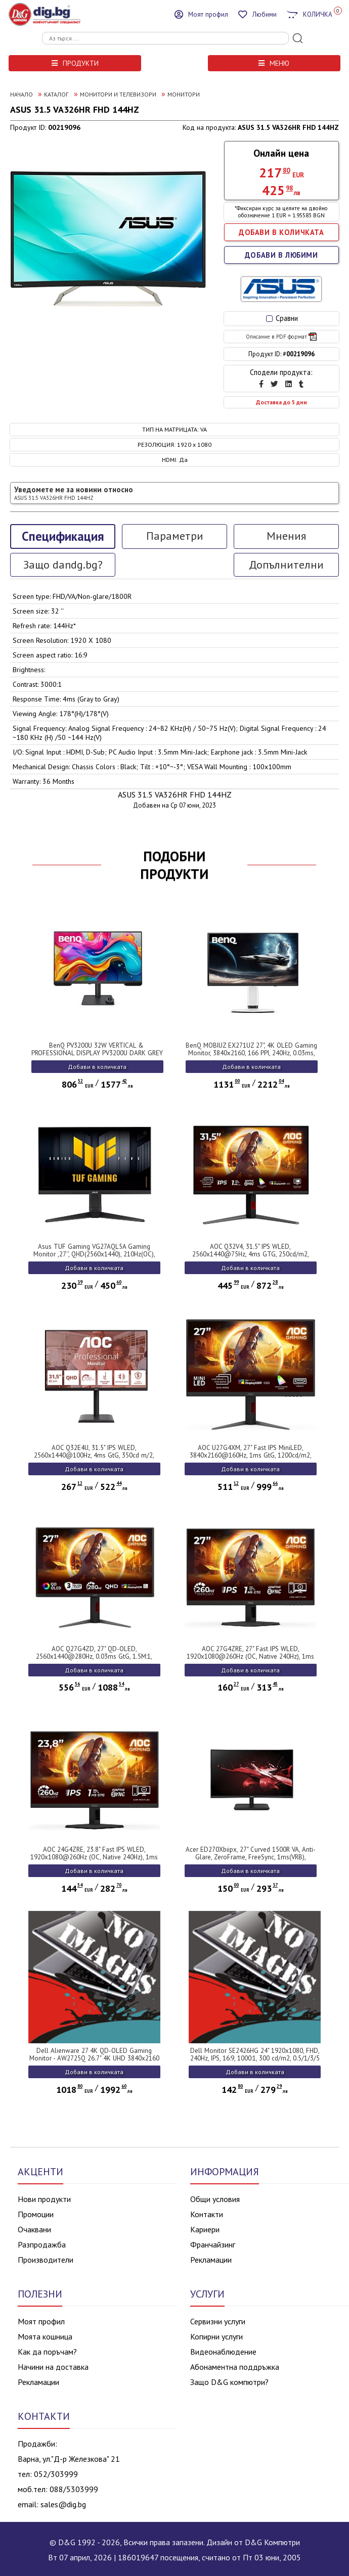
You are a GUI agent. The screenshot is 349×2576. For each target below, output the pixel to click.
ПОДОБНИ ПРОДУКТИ (174, 865)
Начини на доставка (53, 2367)
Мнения (286, 536)
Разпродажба (42, 2244)
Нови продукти (44, 2199)
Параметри (174, 536)
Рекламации (211, 2260)
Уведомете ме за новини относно (73, 493)
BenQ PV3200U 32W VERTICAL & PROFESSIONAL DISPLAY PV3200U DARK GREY (97, 1049)
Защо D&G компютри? (229, 2382)
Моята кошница (45, 2336)
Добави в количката (97, 1066)
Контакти (206, 2214)
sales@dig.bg (63, 2504)
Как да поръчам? (47, 2352)
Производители (45, 2260)
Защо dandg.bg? (63, 564)
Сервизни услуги (217, 2321)
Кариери (205, 2229)
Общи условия (215, 2199)
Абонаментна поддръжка (234, 2367)
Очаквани (34, 2229)
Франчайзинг (212, 2244)
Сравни (282, 318)
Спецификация (63, 536)
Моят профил (41, 2321)
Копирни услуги (216, 2336)
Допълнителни (286, 564)
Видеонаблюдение (223, 2352)
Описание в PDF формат (281, 337)
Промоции (36, 2214)
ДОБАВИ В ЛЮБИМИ (281, 255)
